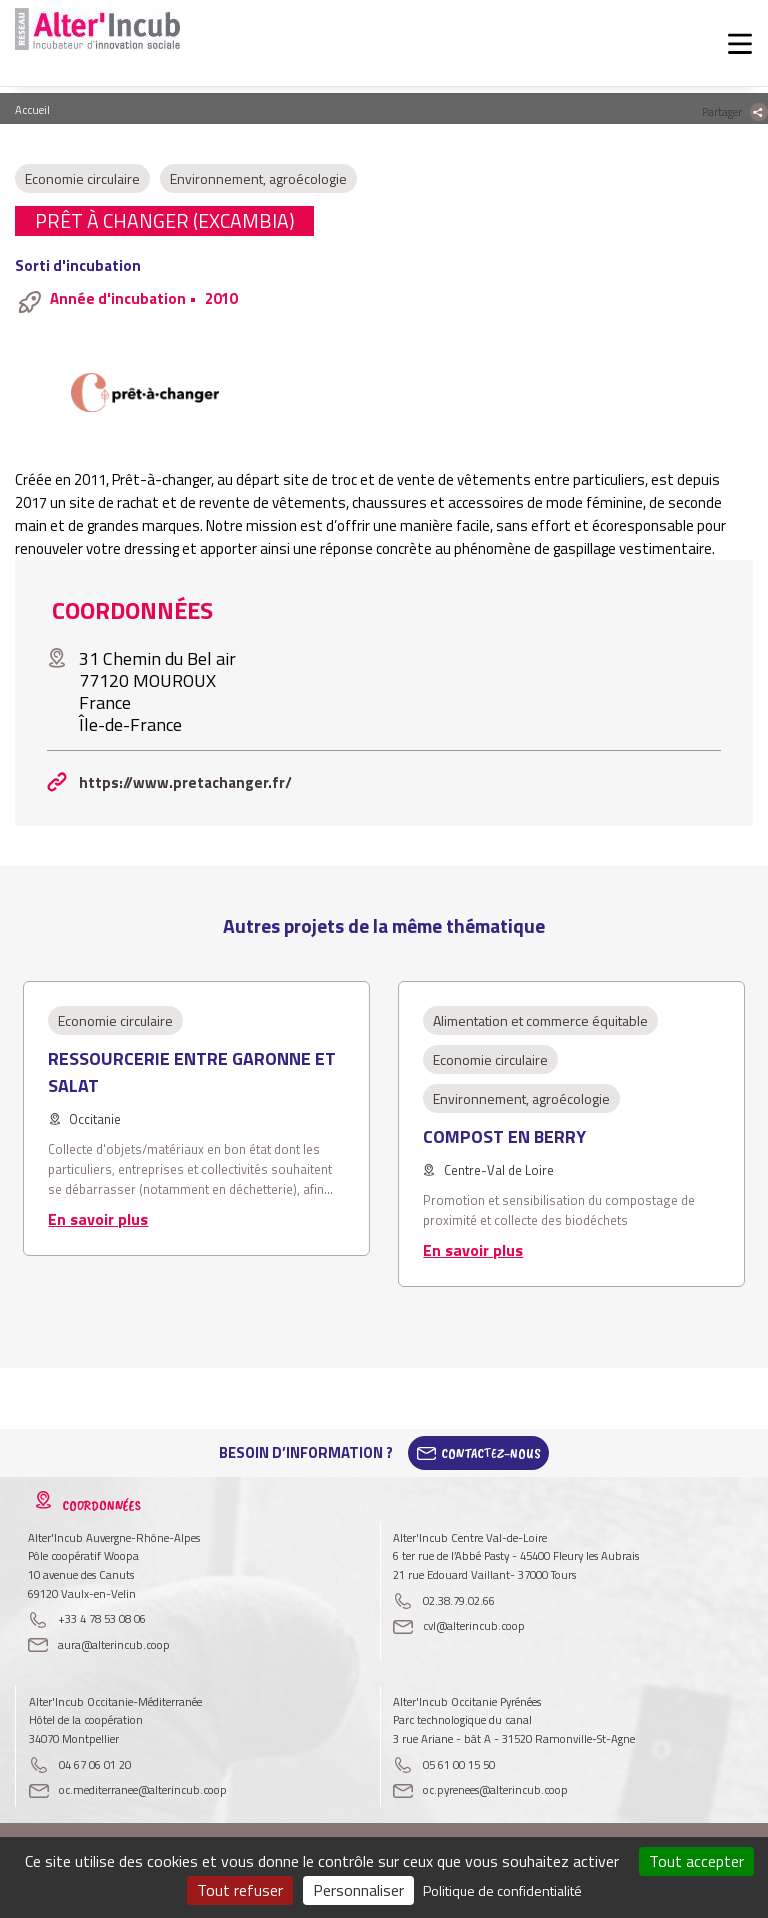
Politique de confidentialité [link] (502, 1890)
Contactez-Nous (491, 1453)
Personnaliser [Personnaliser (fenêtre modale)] (358, 1890)
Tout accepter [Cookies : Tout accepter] (696, 1861)
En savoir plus (98, 1219)
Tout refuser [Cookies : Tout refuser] (240, 1890)
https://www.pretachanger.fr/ (185, 782)
